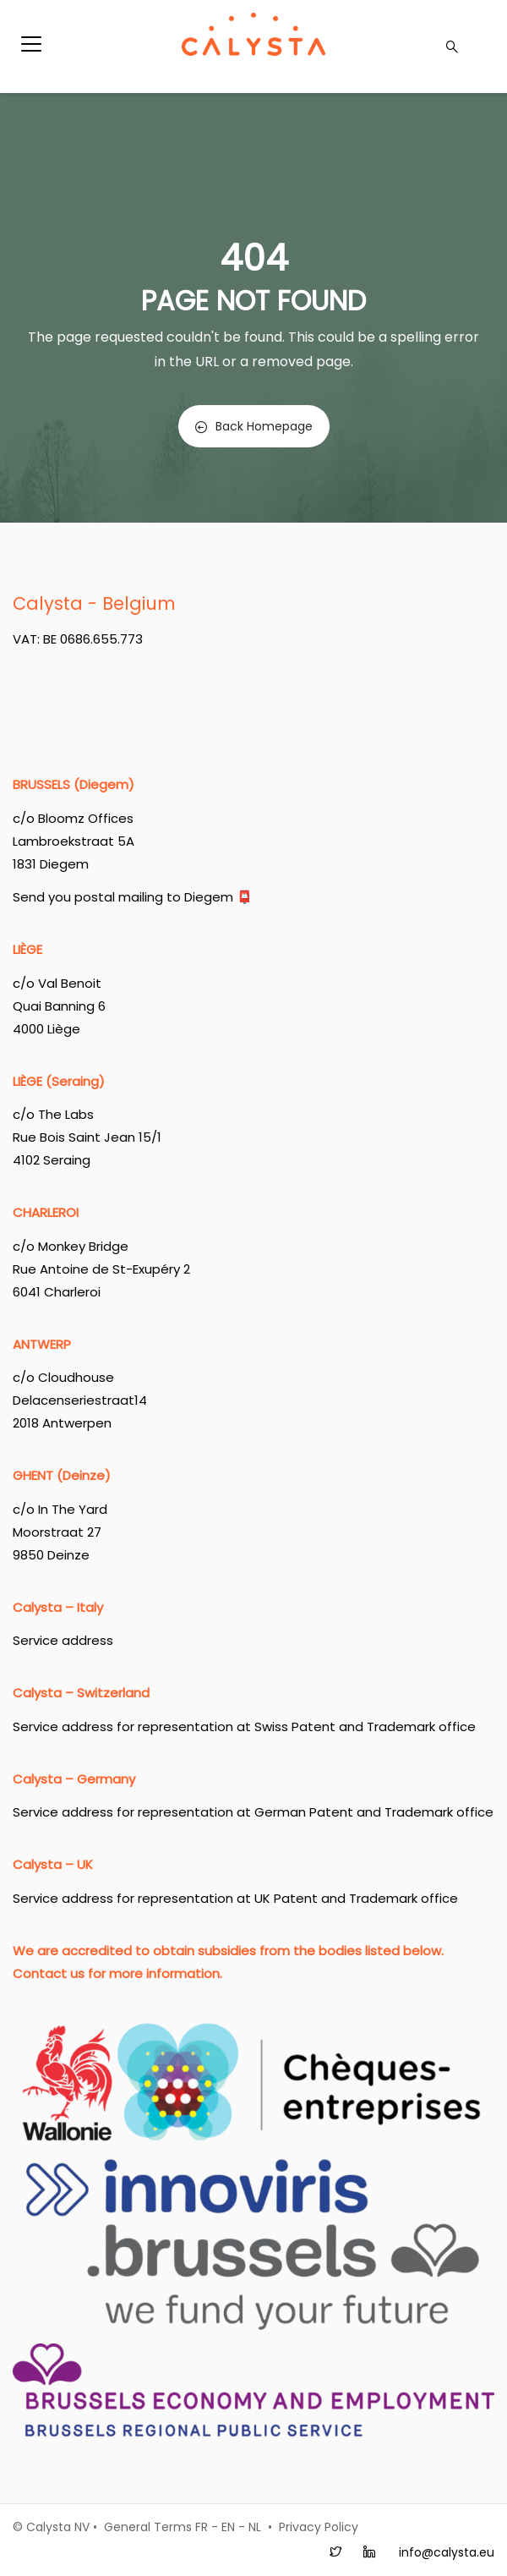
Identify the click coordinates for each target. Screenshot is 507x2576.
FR (201, 2526)
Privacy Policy (318, 2526)
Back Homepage (254, 426)
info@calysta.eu (446, 2552)
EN (228, 2526)
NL (254, 2526)
